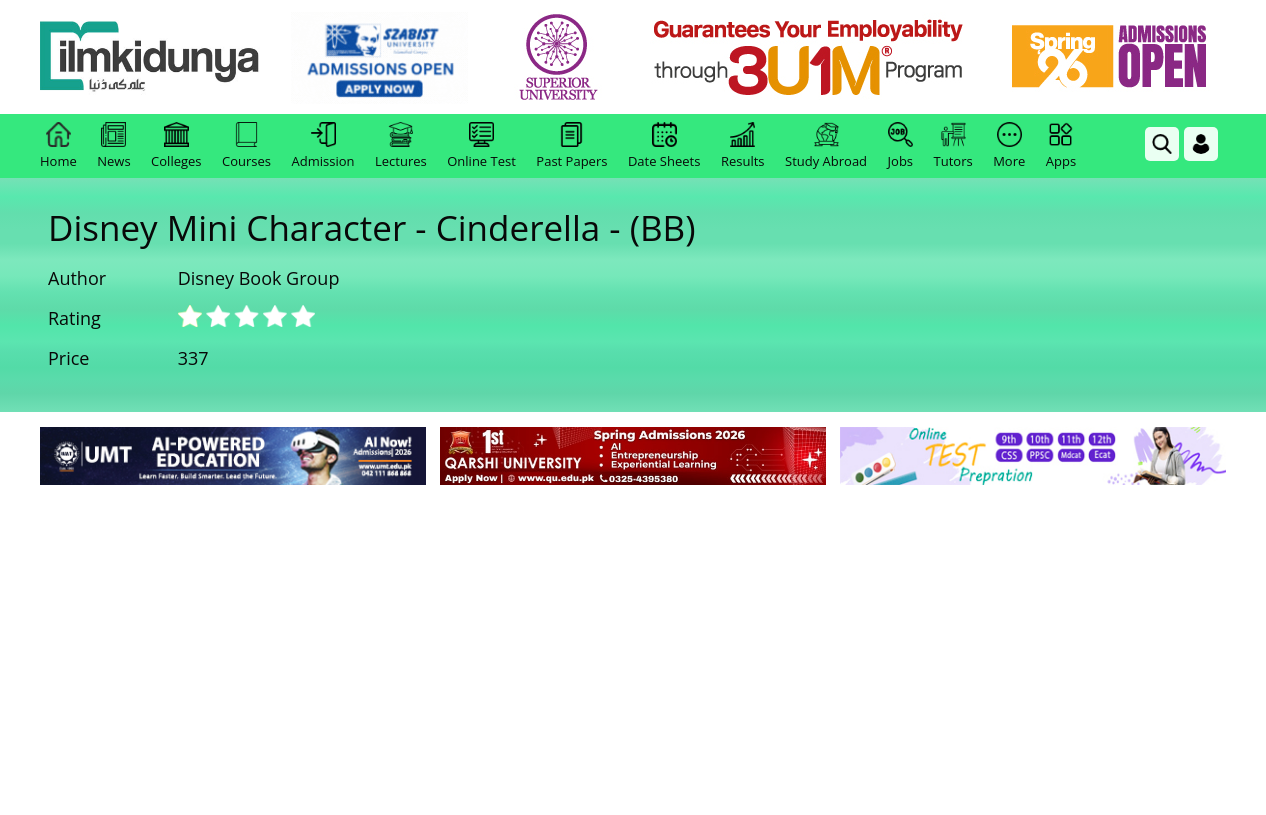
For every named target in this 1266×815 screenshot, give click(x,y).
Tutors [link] (953, 146)
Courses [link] (246, 146)
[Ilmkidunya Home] (150, 57)
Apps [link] (1061, 146)
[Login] (1201, 144)
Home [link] (58, 146)
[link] (379, 58)
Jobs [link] (900, 146)
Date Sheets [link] (664, 146)
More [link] (1009, 146)
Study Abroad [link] (826, 146)
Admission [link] (323, 146)
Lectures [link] (401, 146)
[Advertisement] (633, 640)
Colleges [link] (176, 146)
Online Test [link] (481, 146)
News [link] (113, 146)
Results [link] (743, 146)
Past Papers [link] (571, 146)
